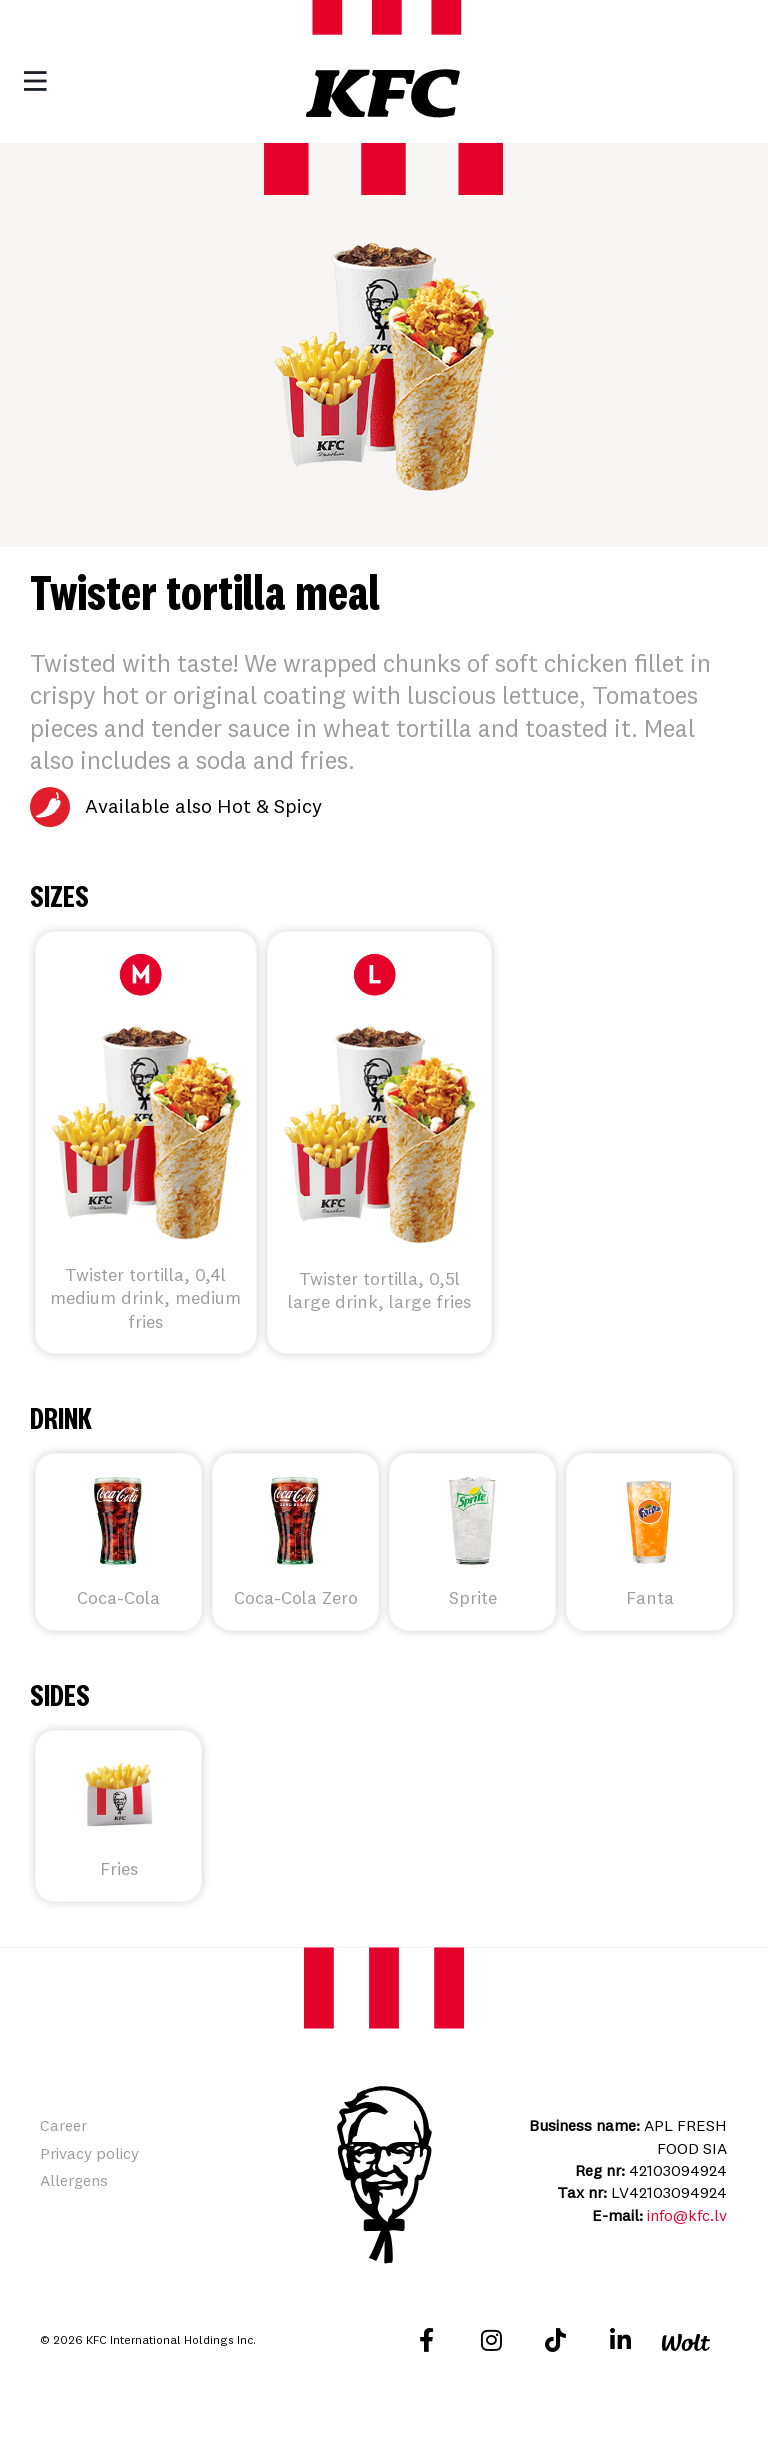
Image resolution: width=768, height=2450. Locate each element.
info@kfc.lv (687, 2215)
